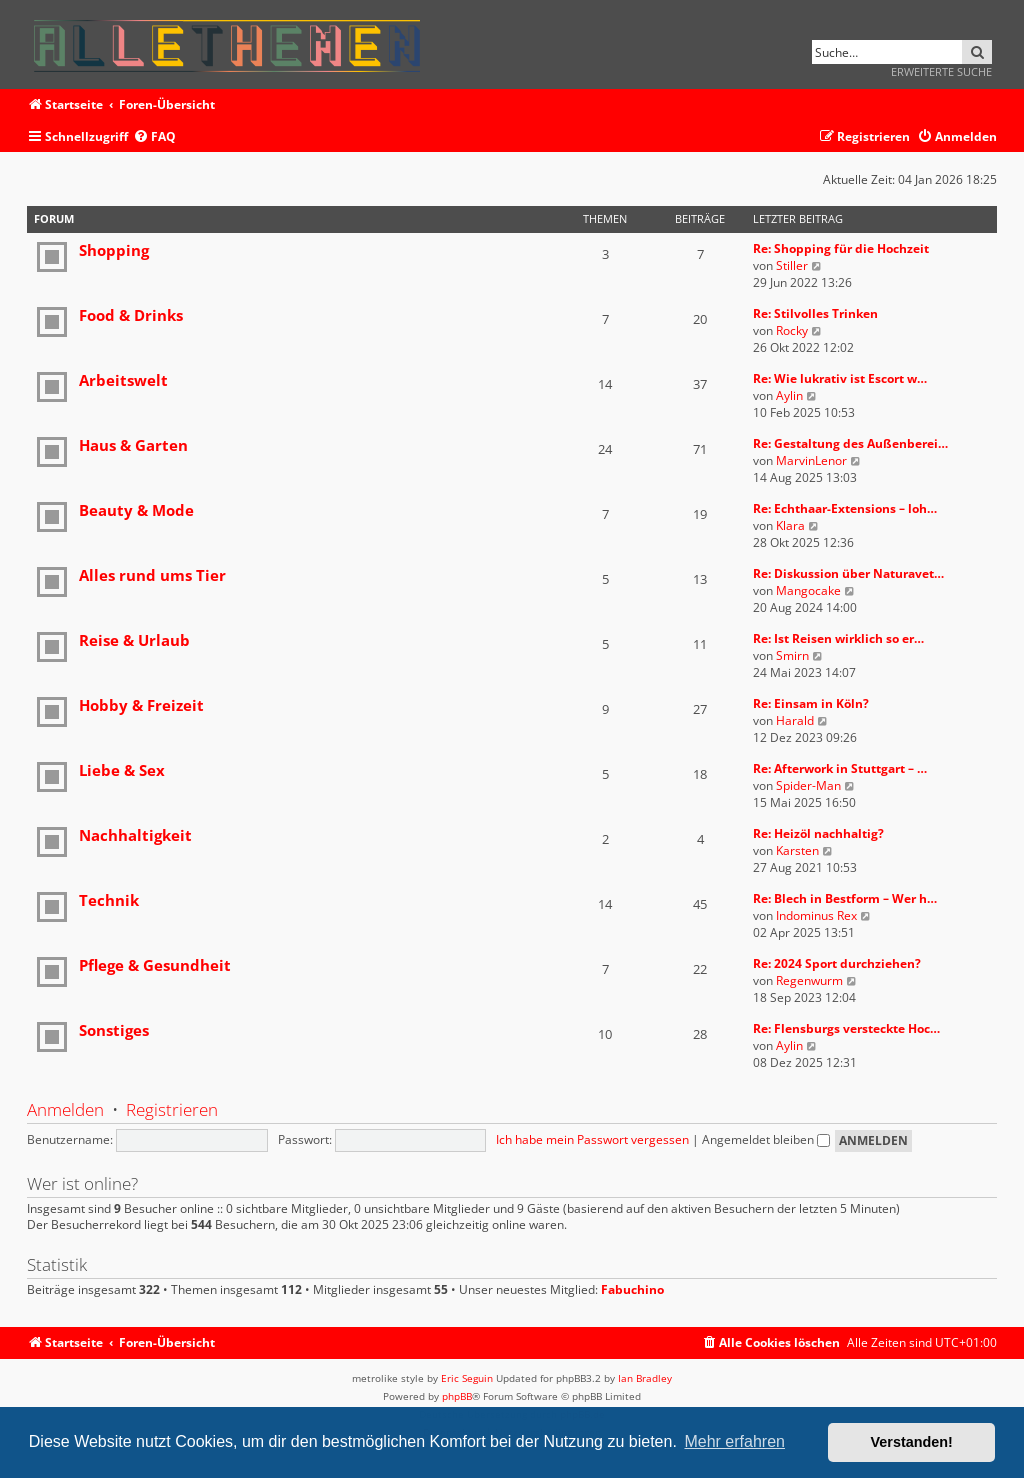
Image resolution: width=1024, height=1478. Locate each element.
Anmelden (65, 1109)
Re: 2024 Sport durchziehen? (837, 963)
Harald (795, 720)
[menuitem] (154, 137)
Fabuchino (632, 1290)
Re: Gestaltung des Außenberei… (850, 443)
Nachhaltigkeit (135, 835)
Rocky (792, 330)
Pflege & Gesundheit (155, 965)
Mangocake (808, 590)
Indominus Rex (816, 915)
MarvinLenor (811, 460)
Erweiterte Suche (941, 71)
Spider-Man (808, 785)
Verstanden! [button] (912, 1442)
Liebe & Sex (122, 770)
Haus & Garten (133, 445)
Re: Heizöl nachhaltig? (818, 833)
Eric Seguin (467, 1378)
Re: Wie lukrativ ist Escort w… (840, 378)
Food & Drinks (131, 315)
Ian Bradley (645, 1378)
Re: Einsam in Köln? (811, 703)
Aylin (789, 395)
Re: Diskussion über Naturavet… (848, 573)
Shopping (114, 250)
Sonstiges (114, 1030)
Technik (109, 900)
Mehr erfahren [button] (734, 1441)
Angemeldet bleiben (766, 1139)
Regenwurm (809, 980)
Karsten (797, 850)
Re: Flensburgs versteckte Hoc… (846, 1028)
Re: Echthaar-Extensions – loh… (845, 508)
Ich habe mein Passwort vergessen (592, 1139)
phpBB (457, 1396)
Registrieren (172, 1109)
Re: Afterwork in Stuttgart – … (840, 768)
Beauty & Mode (136, 510)
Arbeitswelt (123, 380)
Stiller (792, 265)
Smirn (792, 655)
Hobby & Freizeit (141, 705)
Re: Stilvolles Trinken (815, 313)
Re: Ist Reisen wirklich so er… (838, 638)
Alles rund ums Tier (152, 575)
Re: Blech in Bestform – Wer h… (845, 898)
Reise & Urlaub (134, 640)
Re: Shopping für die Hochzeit (841, 248)
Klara (790, 525)
